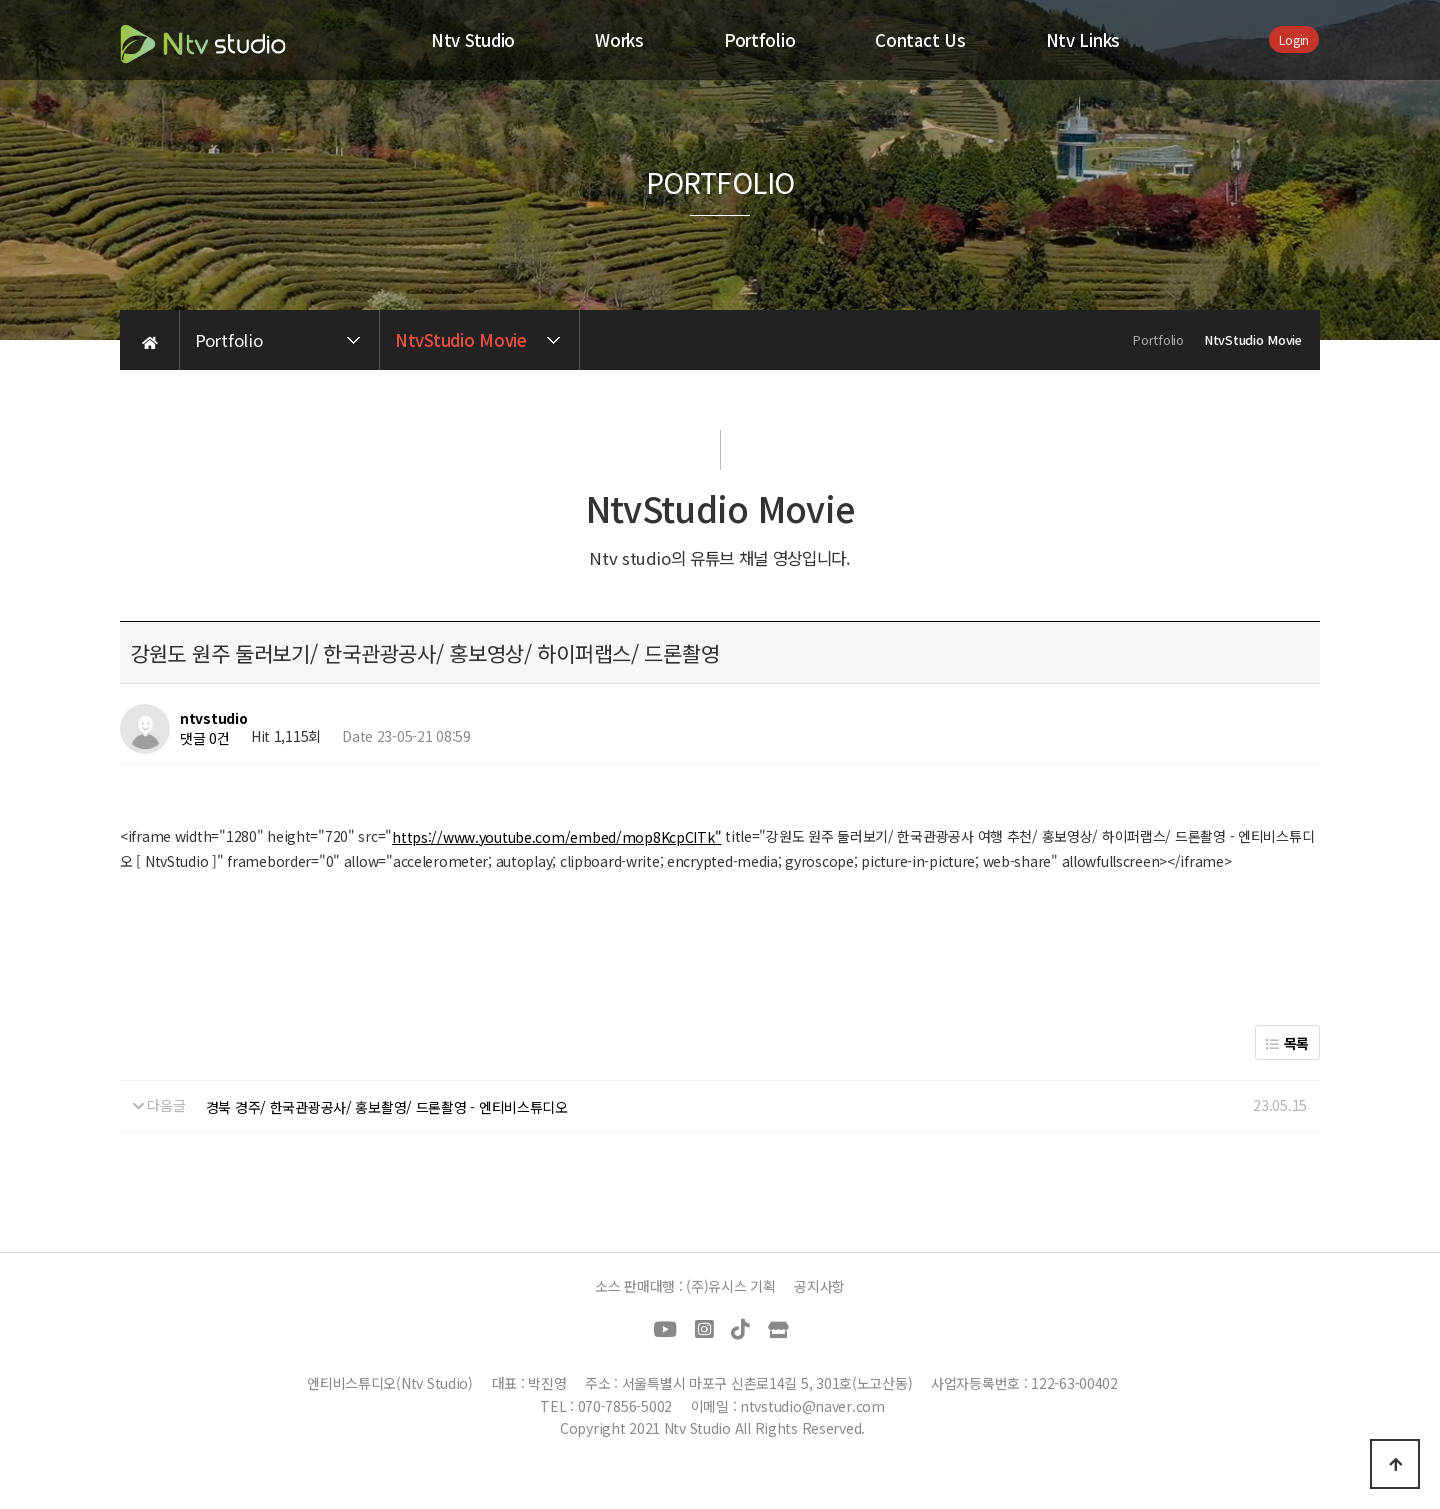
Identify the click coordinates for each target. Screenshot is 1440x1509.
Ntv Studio (473, 40)
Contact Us (920, 40)
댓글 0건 (205, 738)
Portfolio (759, 40)
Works (619, 40)
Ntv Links (1083, 40)
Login (1294, 39)
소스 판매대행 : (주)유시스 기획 (685, 1286)
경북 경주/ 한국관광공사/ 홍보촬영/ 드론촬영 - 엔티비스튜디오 (387, 1107)
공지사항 (819, 1286)
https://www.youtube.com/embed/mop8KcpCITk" (556, 837)
